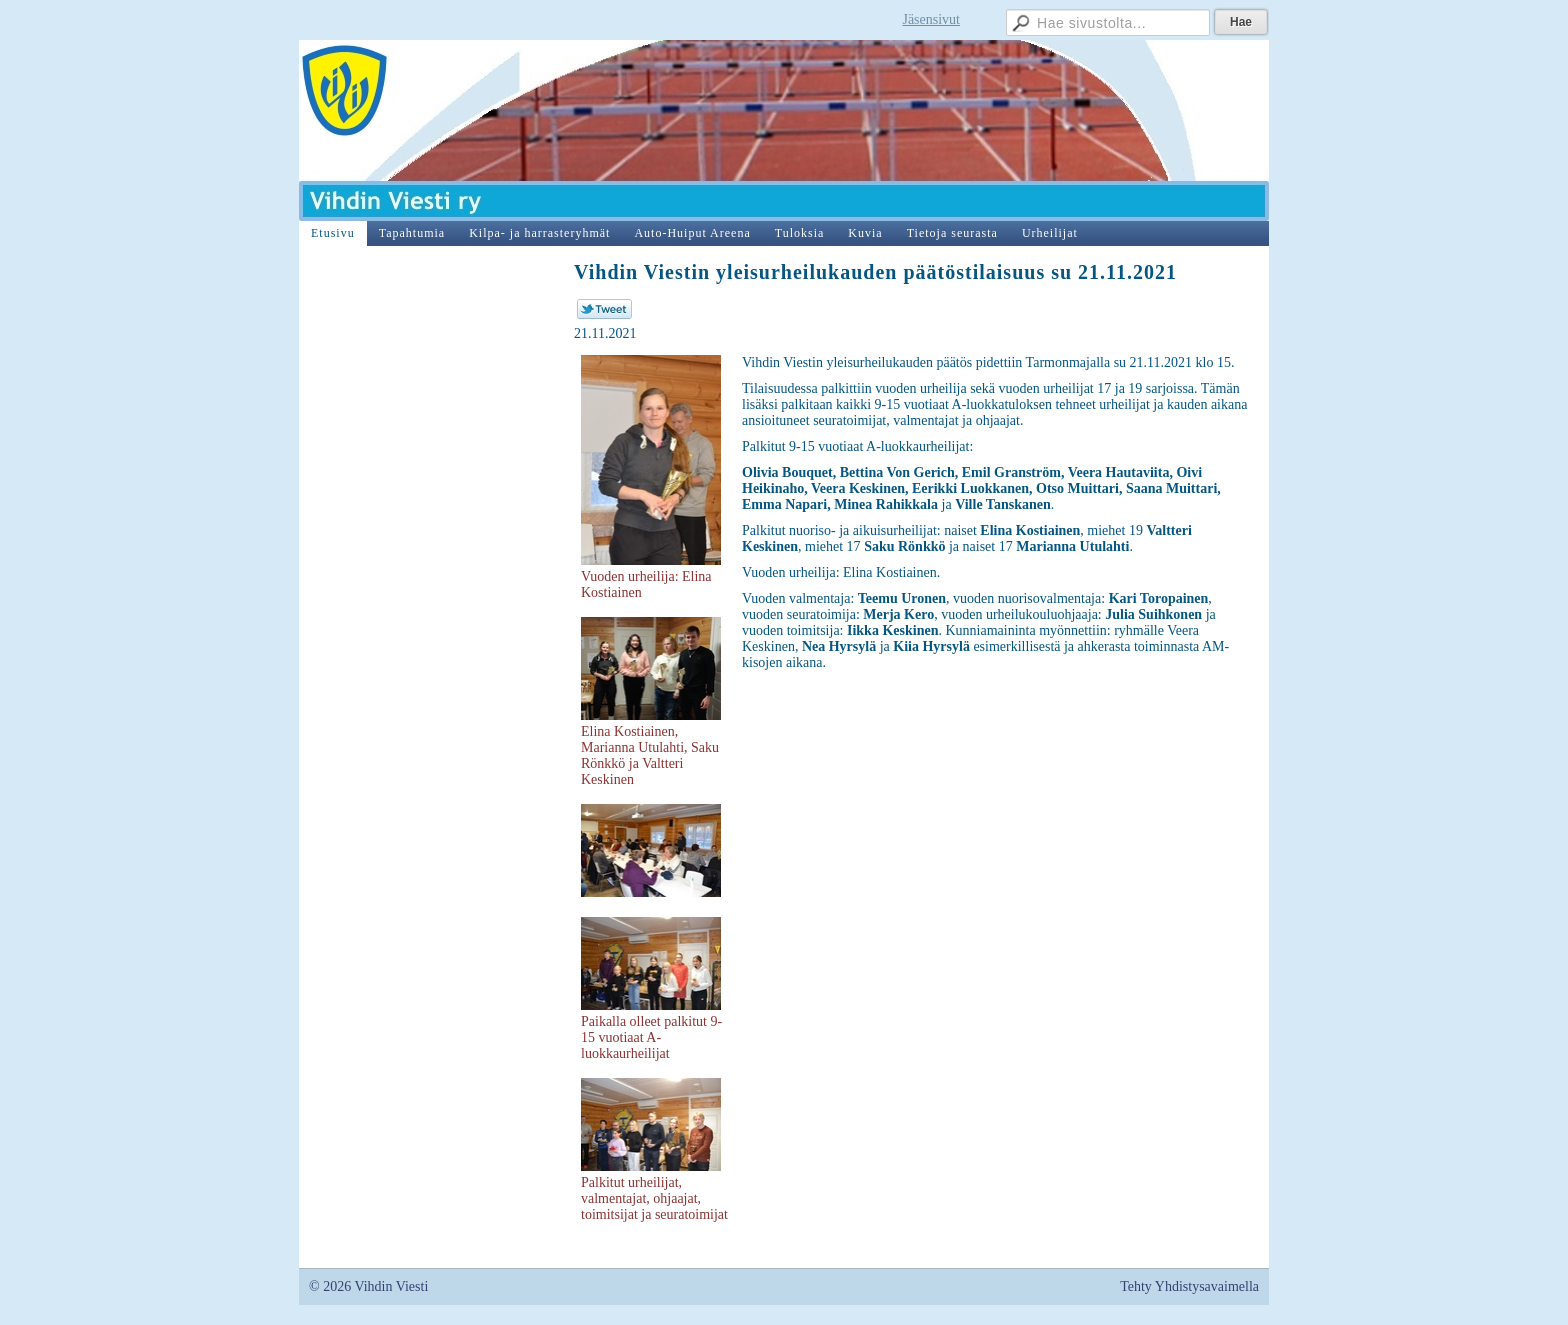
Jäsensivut (931, 19)
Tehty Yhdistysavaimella (1189, 1286)
